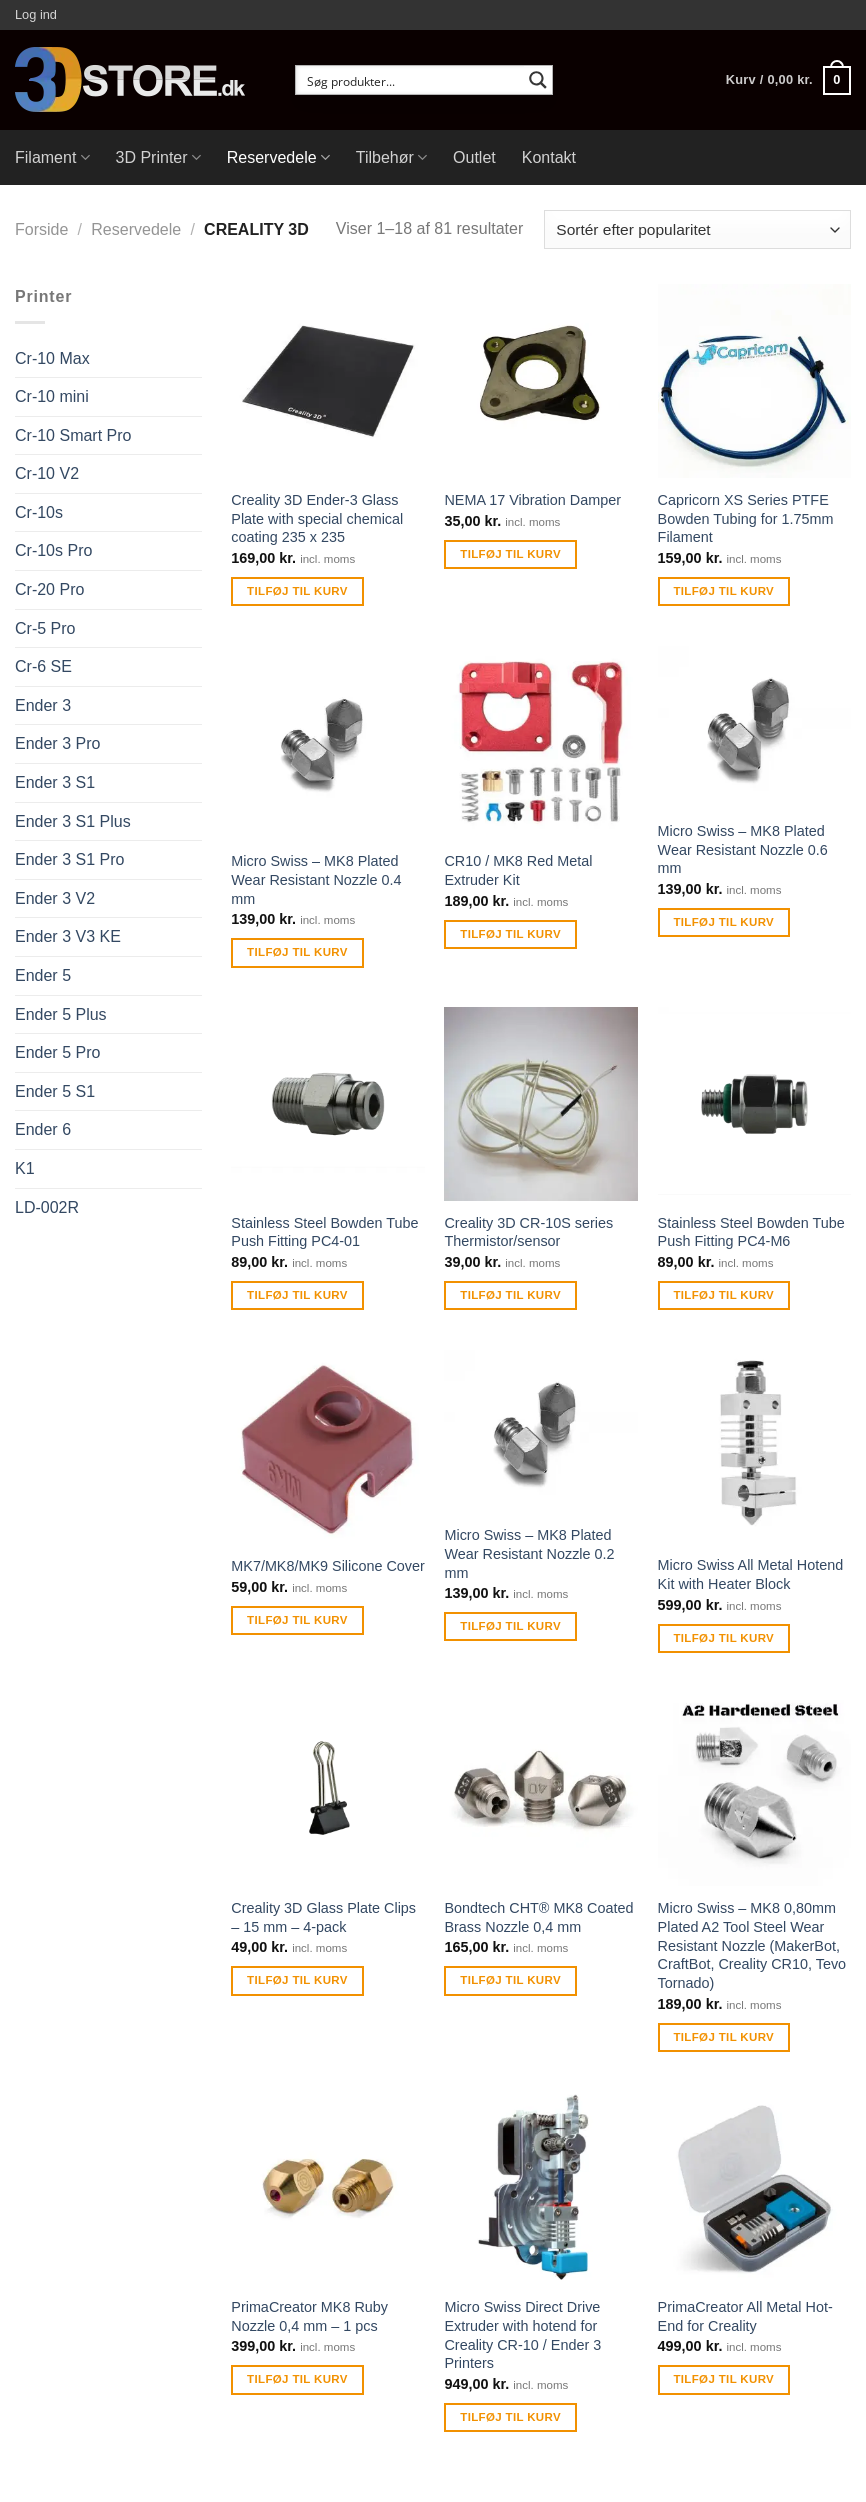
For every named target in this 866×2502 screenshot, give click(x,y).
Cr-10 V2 (47, 473)
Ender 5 (43, 975)
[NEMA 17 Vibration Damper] (541, 381)
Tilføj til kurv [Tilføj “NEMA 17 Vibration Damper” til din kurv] (510, 554)
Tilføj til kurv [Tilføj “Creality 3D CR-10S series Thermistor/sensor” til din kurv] (510, 1295)
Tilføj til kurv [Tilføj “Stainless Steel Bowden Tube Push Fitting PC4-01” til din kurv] (297, 1295)
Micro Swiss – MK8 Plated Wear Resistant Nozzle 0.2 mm (529, 1553)
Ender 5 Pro (57, 1052)
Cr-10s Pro (53, 550)
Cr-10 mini (52, 396)
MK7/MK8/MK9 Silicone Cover (328, 1566)
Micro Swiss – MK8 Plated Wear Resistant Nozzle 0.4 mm (316, 879)
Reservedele (278, 157)
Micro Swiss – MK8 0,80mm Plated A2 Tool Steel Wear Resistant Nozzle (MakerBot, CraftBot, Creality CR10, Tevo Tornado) (752, 1945)
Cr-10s (39, 512)
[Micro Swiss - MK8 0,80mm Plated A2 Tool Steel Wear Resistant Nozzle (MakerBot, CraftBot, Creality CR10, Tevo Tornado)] (755, 1790)
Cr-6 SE (43, 666)
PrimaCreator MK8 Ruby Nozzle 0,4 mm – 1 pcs (309, 2316)
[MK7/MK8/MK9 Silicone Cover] (328, 1447)
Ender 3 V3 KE (68, 936)
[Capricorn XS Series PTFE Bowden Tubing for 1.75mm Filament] (755, 381)
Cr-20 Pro (49, 589)
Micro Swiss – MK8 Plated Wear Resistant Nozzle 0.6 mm (743, 849)
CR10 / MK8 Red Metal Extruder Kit (518, 870)
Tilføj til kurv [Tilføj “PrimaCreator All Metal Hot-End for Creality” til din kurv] (723, 2379)
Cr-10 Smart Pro (73, 435)
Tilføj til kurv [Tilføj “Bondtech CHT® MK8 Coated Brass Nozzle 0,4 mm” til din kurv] (510, 1980)
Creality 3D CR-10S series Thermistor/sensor (528, 1232)
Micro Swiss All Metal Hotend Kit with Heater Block (751, 1574)
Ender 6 (43, 1129)
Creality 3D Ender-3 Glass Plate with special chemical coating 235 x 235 (317, 518)
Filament (52, 157)
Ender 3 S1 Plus (73, 821)
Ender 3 (43, 705)
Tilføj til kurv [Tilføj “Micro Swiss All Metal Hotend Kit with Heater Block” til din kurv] (723, 1638)
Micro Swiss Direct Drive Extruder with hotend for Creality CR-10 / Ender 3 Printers (522, 2335)
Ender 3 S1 (55, 782)
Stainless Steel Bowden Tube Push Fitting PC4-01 (324, 1232)
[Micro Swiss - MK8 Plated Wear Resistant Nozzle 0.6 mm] (755, 727)
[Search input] (411, 80)
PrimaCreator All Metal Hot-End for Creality (745, 2316)
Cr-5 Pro (45, 628)
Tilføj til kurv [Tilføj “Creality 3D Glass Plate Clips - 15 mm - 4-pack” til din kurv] (297, 1980)
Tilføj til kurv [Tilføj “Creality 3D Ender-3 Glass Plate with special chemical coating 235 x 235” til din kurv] (297, 591)
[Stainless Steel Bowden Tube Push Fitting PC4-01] (328, 1104)
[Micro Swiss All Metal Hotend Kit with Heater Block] (755, 1447)
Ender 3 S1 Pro (69, 859)
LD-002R (47, 1207)
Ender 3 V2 (55, 898)
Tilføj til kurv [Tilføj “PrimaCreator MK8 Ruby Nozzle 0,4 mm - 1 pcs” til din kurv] (297, 2379)
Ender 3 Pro (57, 743)
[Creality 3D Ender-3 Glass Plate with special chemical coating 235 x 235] (328, 381)
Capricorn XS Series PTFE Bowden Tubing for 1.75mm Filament (746, 518)
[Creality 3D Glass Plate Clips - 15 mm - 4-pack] (328, 1790)
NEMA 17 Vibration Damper (532, 500)
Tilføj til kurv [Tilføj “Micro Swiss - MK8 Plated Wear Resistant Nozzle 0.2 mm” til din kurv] (510, 1626)
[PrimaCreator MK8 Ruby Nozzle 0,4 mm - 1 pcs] (328, 2189)
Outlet (474, 157)
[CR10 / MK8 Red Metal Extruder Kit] (541, 743)
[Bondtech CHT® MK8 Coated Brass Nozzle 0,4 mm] (541, 1790)
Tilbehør (391, 157)
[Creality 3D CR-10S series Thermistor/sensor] (541, 1104)
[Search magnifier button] (538, 80)
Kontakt (549, 157)
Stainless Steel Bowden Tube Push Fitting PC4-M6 (751, 1232)
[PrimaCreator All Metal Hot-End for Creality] (755, 2189)
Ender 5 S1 (55, 1091)
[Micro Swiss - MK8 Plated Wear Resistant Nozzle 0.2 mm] (541, 1431)
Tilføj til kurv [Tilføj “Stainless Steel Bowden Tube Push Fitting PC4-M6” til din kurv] (723, 1295)
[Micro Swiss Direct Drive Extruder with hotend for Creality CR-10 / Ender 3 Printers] (541, 2189)
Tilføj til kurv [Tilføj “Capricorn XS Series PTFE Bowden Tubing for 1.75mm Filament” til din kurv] (723, 591)
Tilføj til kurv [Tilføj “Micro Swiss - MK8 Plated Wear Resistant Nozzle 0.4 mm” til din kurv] (297, 952)
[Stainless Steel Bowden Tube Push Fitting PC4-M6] (755, 1104)
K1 (25, 1168)
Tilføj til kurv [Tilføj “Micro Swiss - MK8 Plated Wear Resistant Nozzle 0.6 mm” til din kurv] (723, 922)
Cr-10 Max (52, 358)
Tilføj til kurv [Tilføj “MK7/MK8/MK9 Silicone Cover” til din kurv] (297, 1620)
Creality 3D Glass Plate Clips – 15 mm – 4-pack (323, 1917)
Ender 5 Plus (61, 1014)
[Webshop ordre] (697, 229)
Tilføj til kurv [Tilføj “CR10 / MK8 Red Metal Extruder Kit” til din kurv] (510, 934)
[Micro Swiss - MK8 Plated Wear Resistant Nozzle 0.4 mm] (328, 743)
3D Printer (158, 157)
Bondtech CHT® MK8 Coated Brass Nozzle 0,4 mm (538, 1917)
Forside (41, 229)
